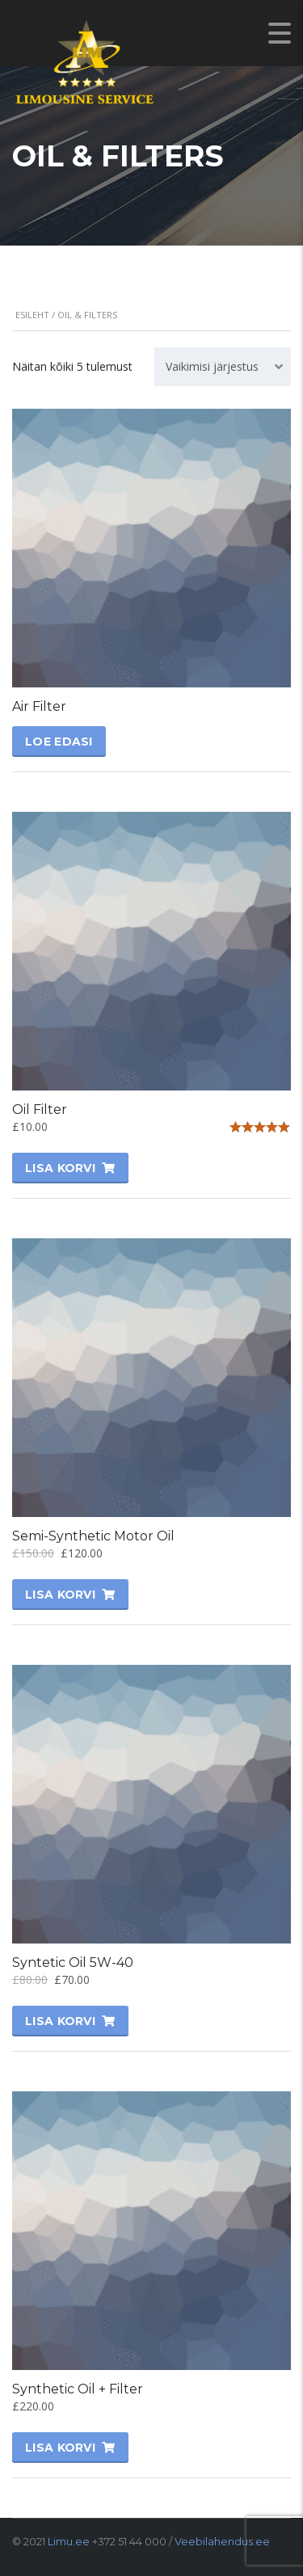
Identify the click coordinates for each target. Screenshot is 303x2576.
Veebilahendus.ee (222, 2541)
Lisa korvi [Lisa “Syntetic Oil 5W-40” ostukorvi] (60, 2021)
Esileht (32, 315)
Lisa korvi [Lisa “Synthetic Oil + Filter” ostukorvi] (60, 2447)
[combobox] (222, 366)
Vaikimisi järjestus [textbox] (212, 366)
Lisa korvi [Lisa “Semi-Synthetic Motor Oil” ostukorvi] (60, 1594)
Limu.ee (69, 2541)
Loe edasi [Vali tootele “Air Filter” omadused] (59, 741)
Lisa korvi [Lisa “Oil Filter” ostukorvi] (60, 1168)
